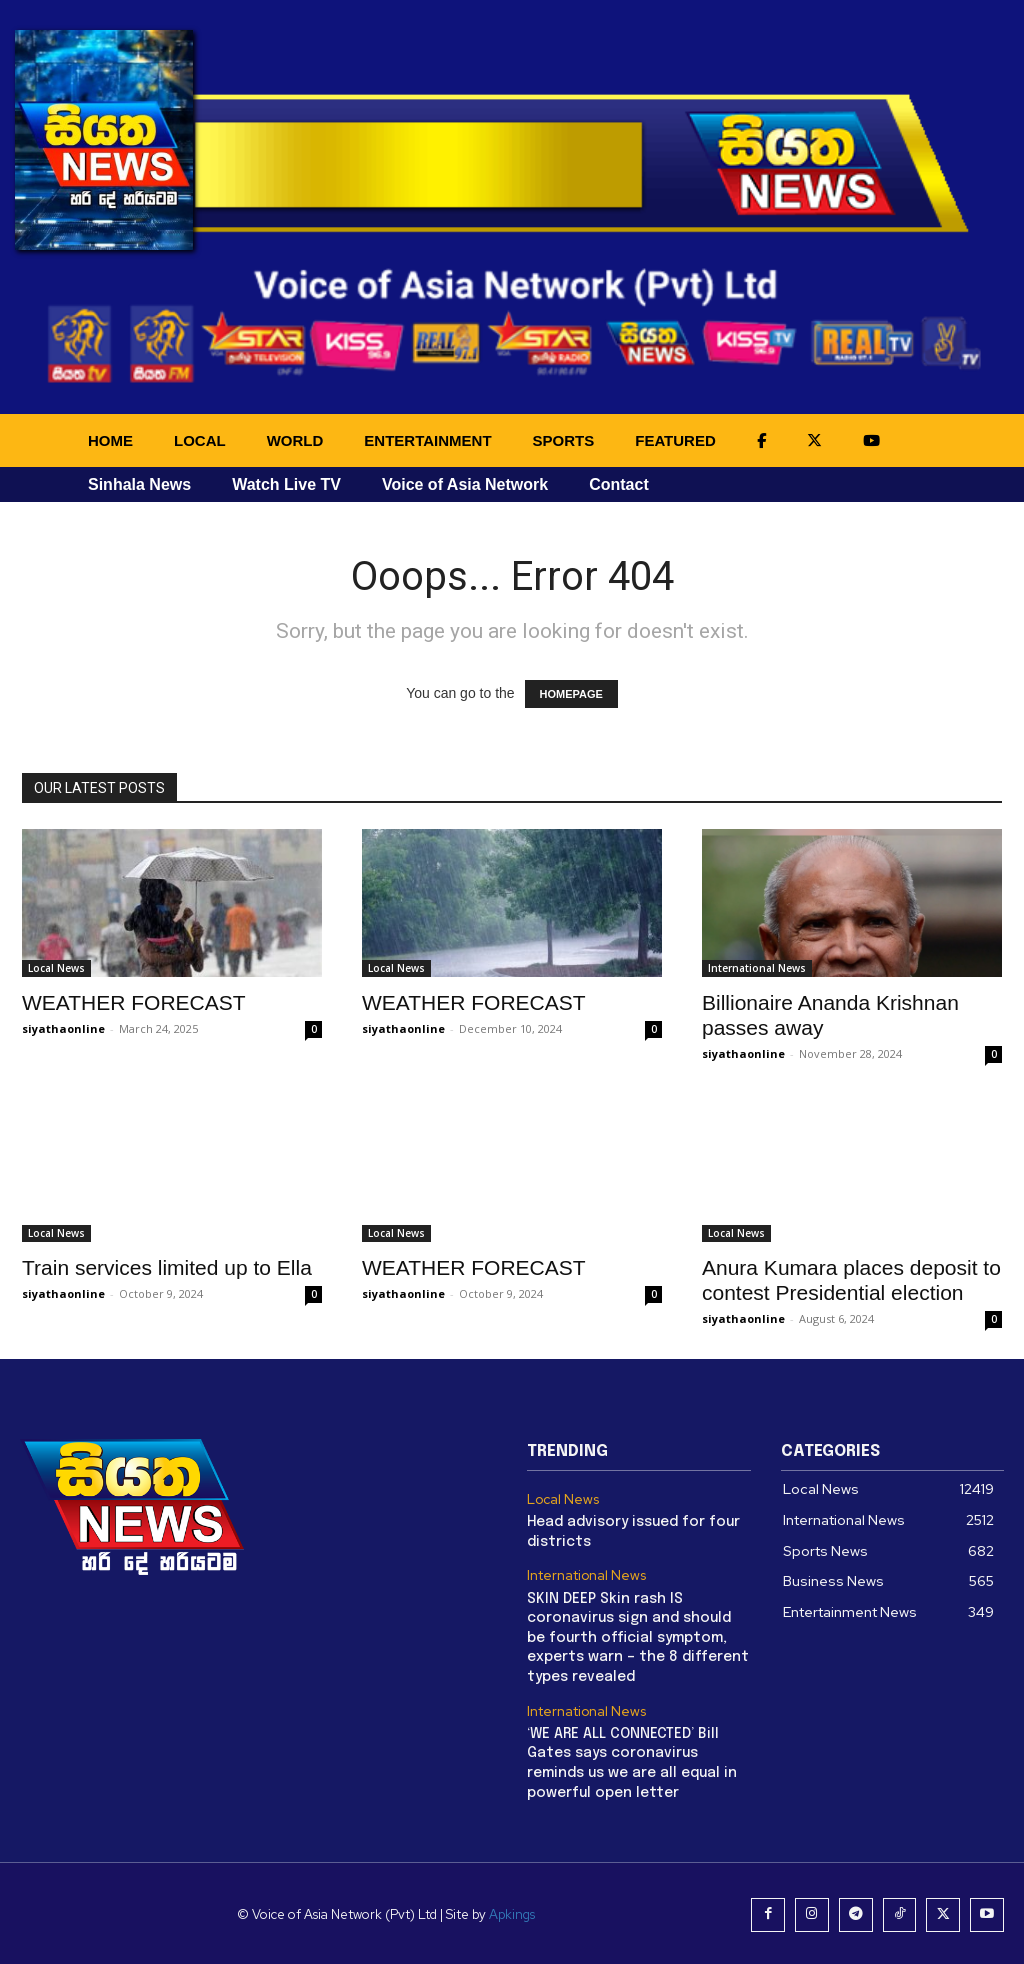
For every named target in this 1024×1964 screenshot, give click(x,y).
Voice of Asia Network (465, 484)
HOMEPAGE (571, 694)
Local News (56, 968)
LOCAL (200, 440)
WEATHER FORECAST (134, 1002)
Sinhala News (139, 484)
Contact (619, 484)
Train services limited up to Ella (167, 1267)
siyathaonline (63, 1028)
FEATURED (675, 440)
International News (757, 968)
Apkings (516, 1912)
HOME (110, 440)
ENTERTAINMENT (427, 440)
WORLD (295, 440)
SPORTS (564, 440)
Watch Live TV (286, 484)
